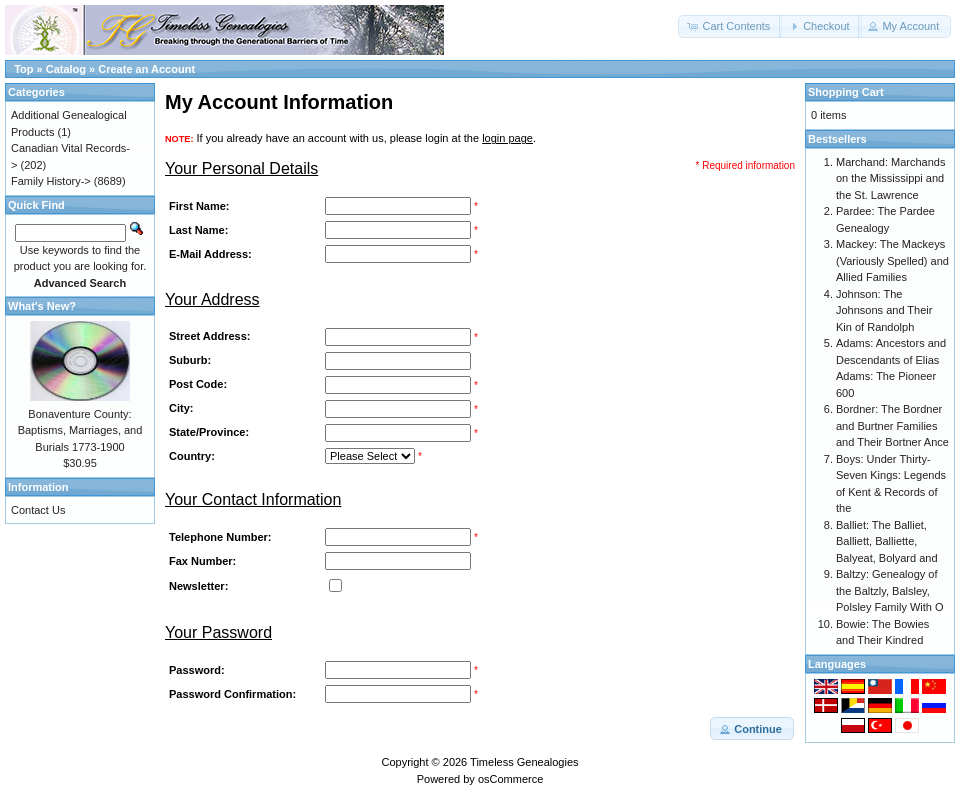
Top (23, 69)
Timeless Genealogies (524, 762)
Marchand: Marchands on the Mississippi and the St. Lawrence (890, 178)
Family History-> (51, 181)
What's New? (42, 306)
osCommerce (510, 779)
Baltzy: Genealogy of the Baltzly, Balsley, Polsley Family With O (890, 590)
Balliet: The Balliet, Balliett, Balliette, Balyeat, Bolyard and (887, 541)
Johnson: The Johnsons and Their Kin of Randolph (884, 310)
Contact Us (38, 510)
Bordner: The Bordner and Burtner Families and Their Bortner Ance (892, 425)
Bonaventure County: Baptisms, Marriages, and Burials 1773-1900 (80, 430)
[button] (730, 26)
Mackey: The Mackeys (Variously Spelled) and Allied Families (892, 260)
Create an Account (146, 69)
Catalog (66, 69)
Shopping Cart (846, 92)
